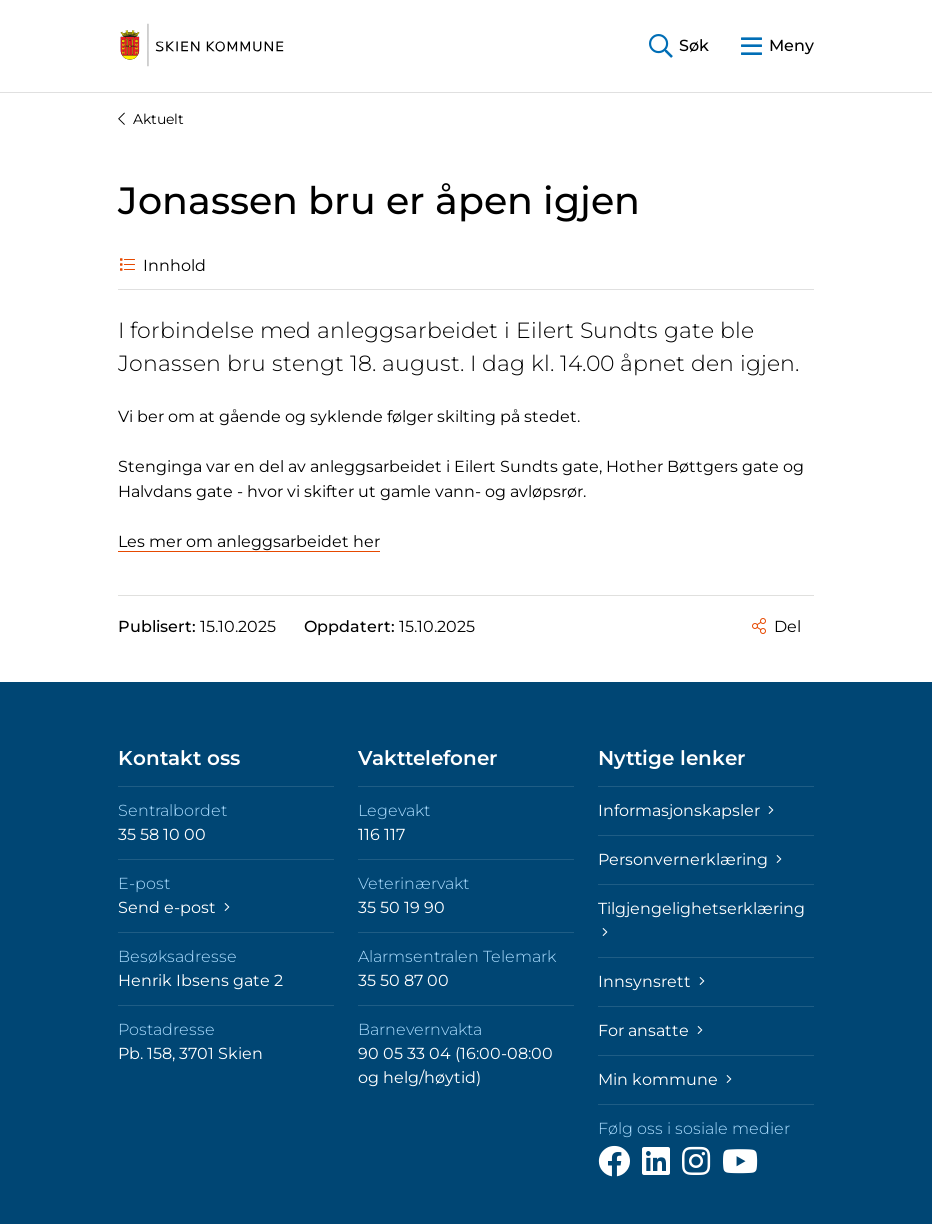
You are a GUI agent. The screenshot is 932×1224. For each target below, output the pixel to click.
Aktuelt (151, 119)
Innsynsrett (651, 981)
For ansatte (650, 1030)
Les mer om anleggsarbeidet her (249, 541)
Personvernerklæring (690, 859)
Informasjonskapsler (686, 810)
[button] (679, 46)
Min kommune (665, 1079)
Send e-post (174, 907)
